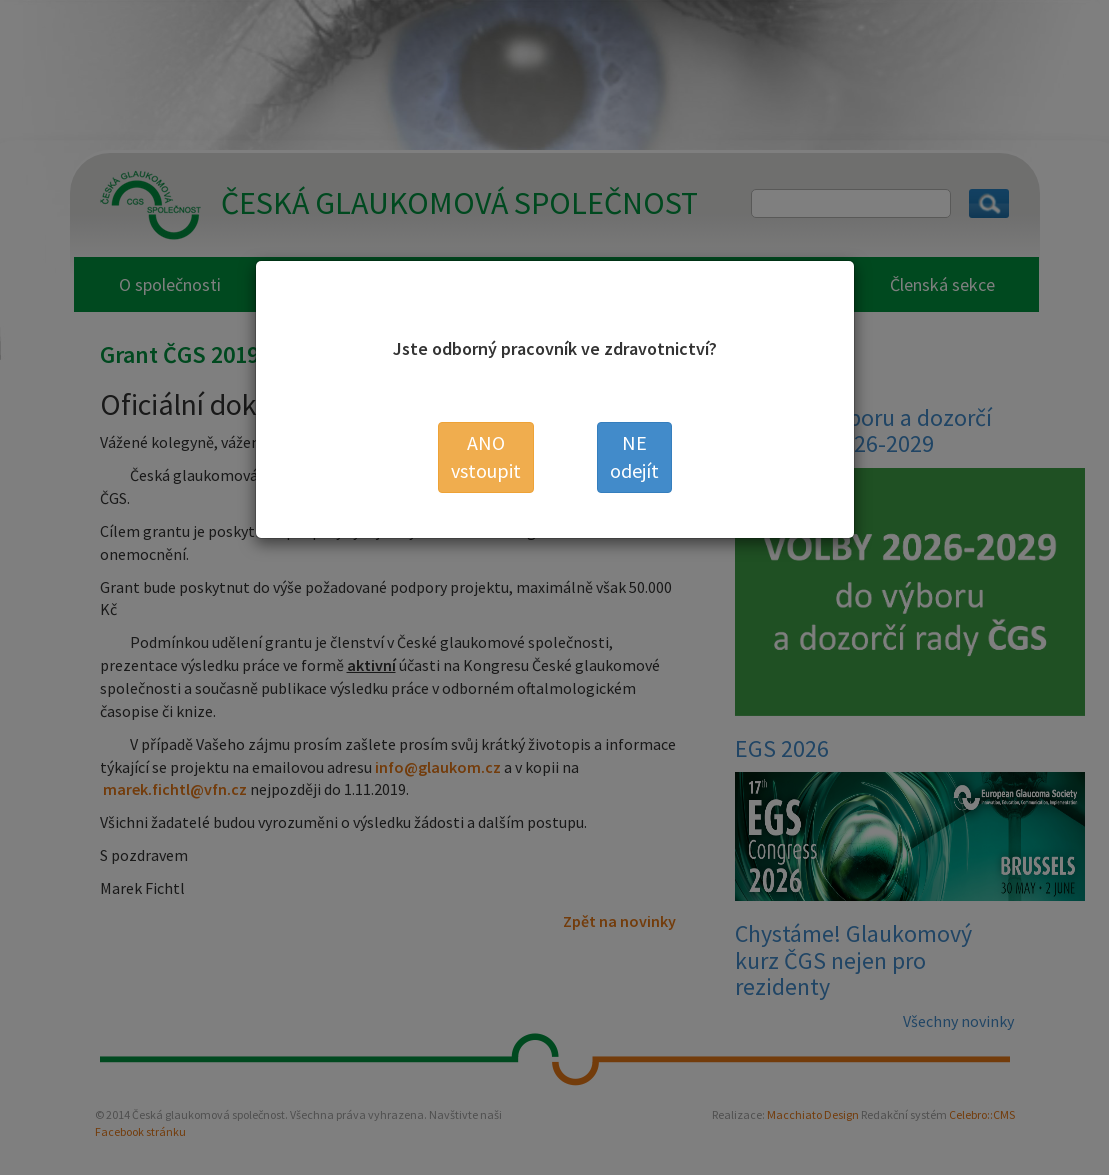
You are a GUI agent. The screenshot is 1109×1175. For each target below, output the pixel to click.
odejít (634, 456)
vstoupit (486, 456)
